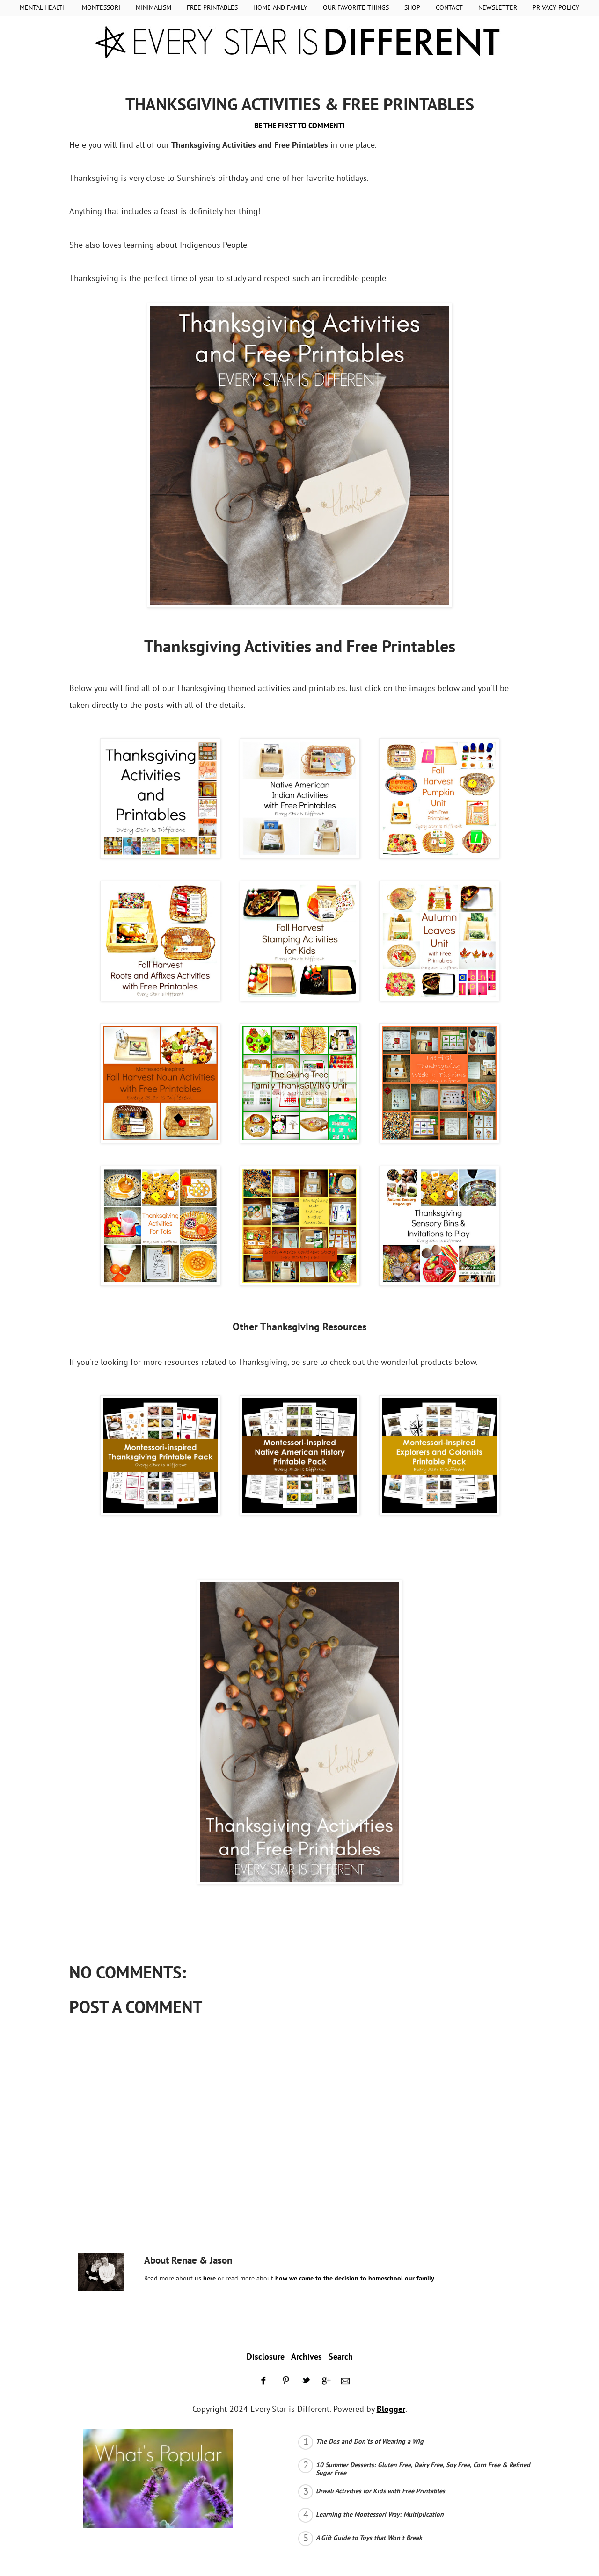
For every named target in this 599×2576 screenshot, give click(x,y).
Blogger (391, 2408)
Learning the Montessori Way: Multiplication (380, 2514)
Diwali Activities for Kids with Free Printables (380, 2491)
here (209, 2278)
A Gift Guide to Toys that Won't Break (369, 2537)
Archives (306, 2356)
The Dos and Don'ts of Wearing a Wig (370, 2441)
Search (341, 2356)
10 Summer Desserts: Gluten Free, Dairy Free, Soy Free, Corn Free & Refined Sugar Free (423, 2469)
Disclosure (266, 2356)
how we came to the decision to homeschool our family (354, 2278)
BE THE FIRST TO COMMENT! (299, 125)
